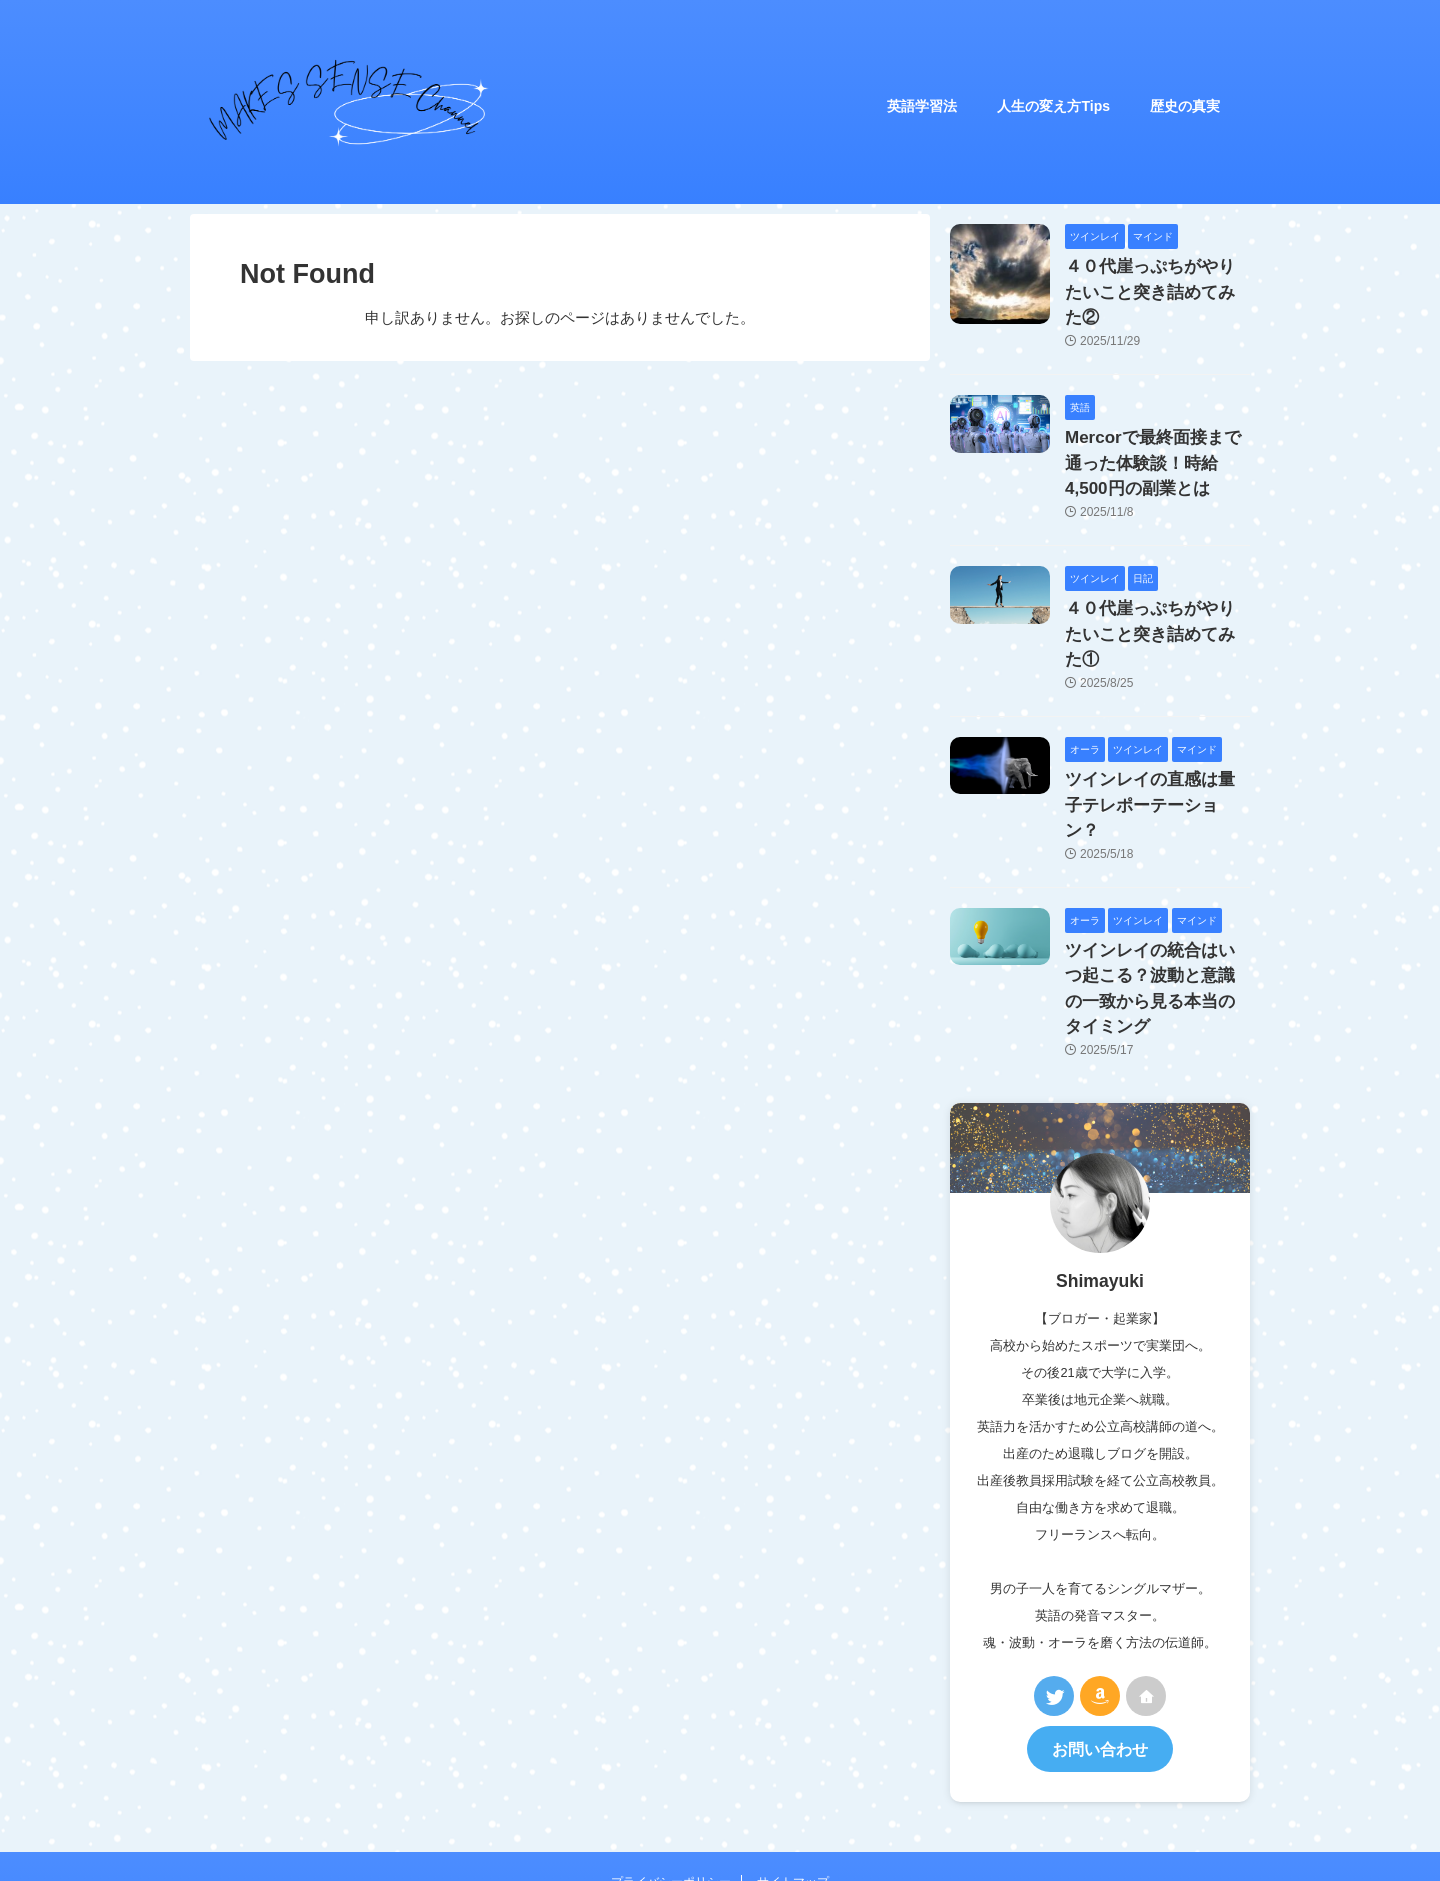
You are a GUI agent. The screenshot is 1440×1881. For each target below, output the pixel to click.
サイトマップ (793, 1743)
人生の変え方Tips (1053, 106)
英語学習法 (922, 106)
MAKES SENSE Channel (783, 1798)
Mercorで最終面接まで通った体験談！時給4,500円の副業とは (1153, 428)
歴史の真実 (1185, 106)
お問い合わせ (1100, 1611)
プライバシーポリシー (671, 1743)
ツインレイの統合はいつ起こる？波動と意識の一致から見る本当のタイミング (1156, 869)
